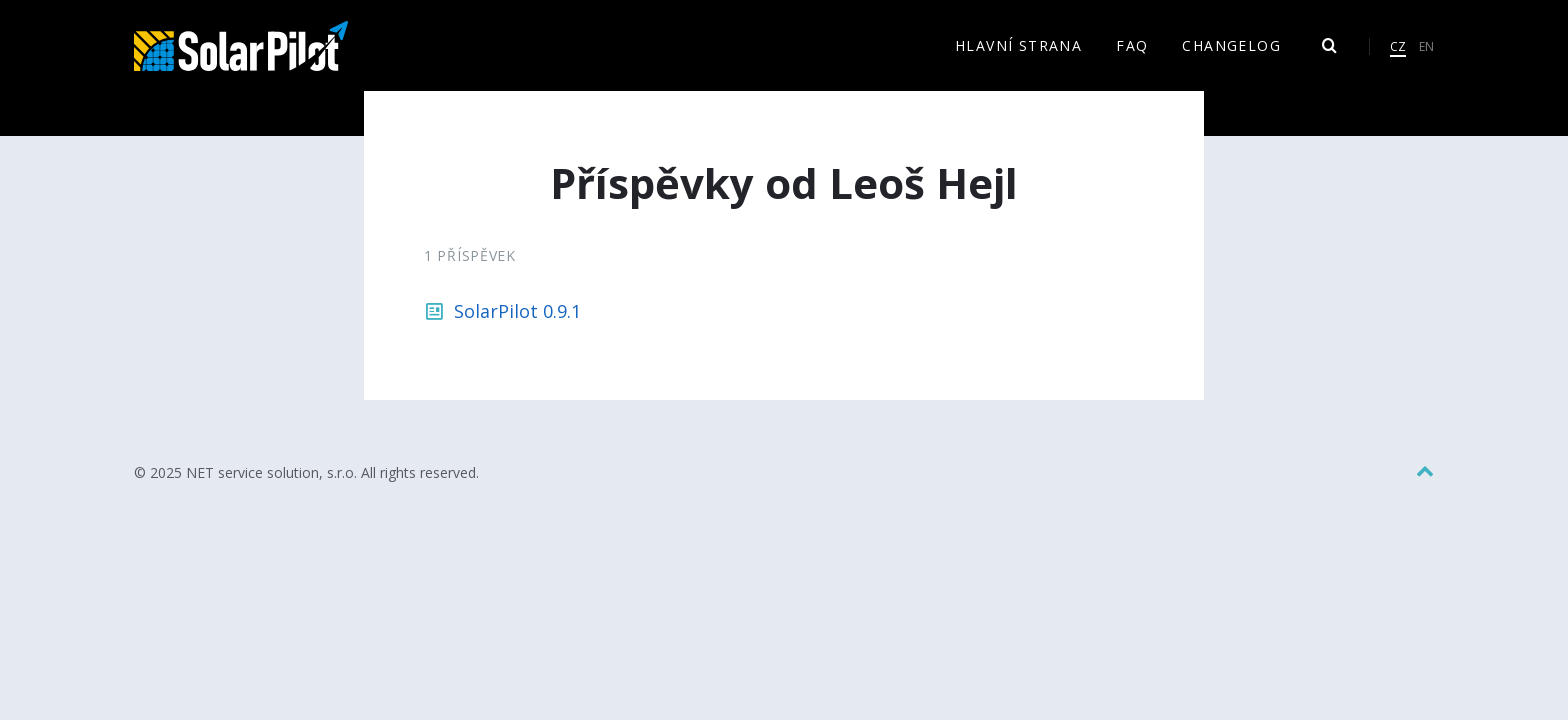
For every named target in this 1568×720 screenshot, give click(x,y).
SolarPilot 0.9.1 (517, 311)
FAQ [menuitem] (1132, 45)
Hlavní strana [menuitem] (1018, 45)
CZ (1398, 46)
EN (1426, 46)
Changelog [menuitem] (1231, 45)
